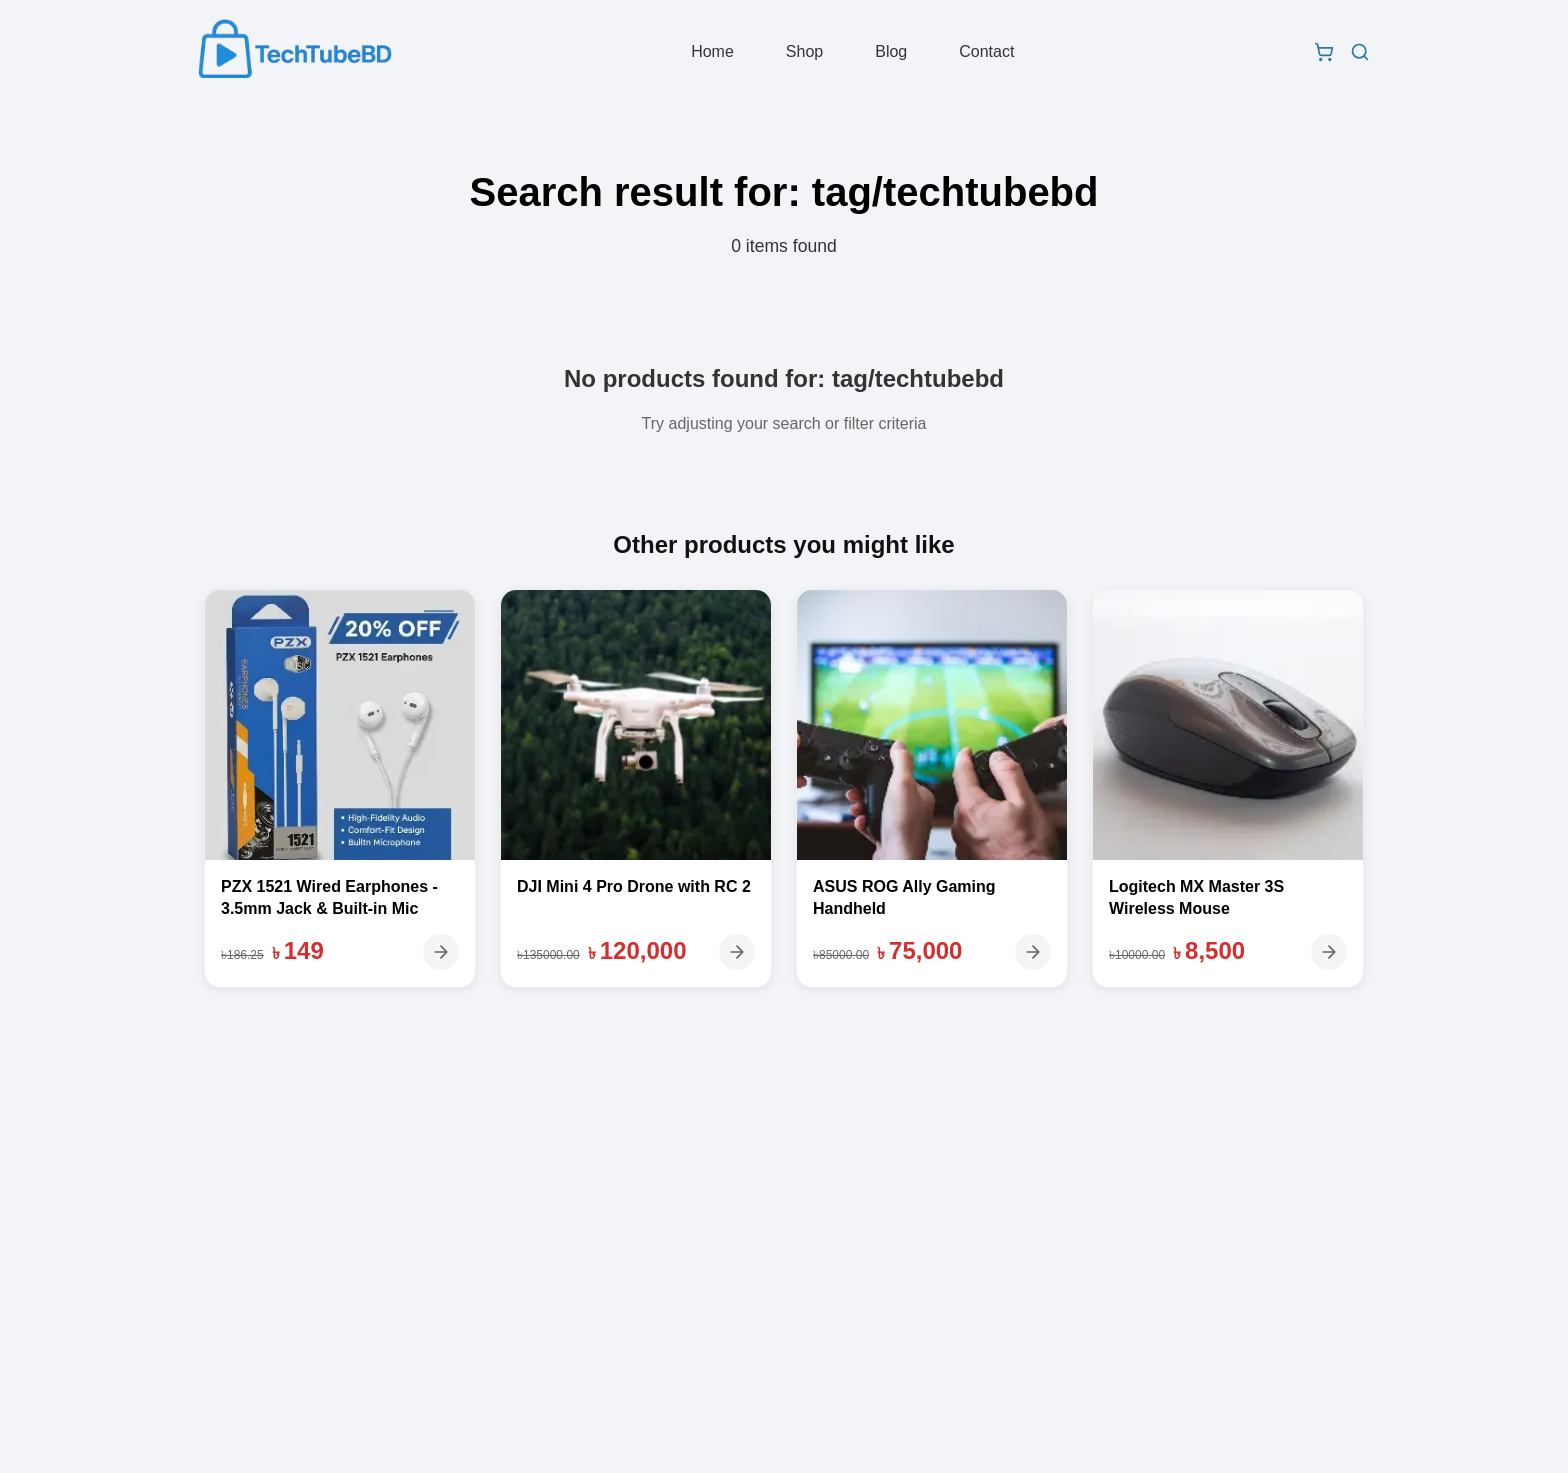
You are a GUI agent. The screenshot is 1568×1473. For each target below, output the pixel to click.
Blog (894, 53)
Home (715, 53)
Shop (807, 53)
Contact (989, 53)
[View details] (441, 952)
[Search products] (1354, 54)
